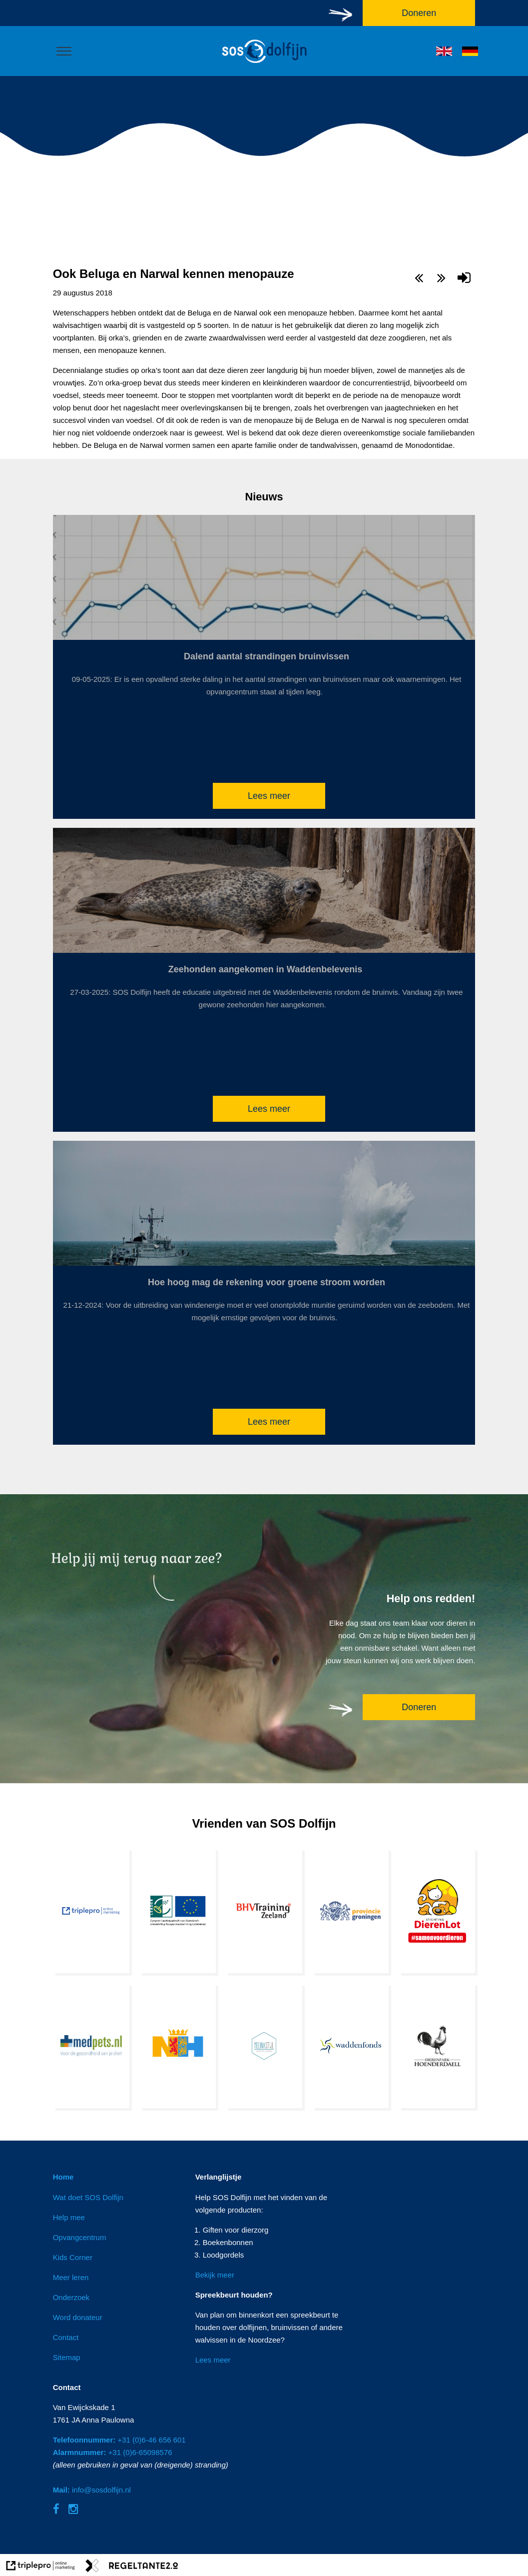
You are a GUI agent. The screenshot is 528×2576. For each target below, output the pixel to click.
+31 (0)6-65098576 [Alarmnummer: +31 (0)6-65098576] (112, 2452)
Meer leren (71, 2277)
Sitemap (66, 2357)
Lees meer (269, 796)
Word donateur (77, 2317)
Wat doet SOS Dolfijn (88, 2197)
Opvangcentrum (79, 2237)
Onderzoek (71, 2297)
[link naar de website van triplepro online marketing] (40, 2567)
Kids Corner (72, 2257)
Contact (66, 2337)
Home (63, 2177)
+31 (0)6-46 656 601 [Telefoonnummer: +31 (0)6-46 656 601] (119, 2440)
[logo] (264, 63)
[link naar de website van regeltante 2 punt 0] (131, 2567)
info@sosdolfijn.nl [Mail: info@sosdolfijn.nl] (92, 2490)
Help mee (69, 2217)
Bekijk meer (214, 2275)
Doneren (419, 1707)
